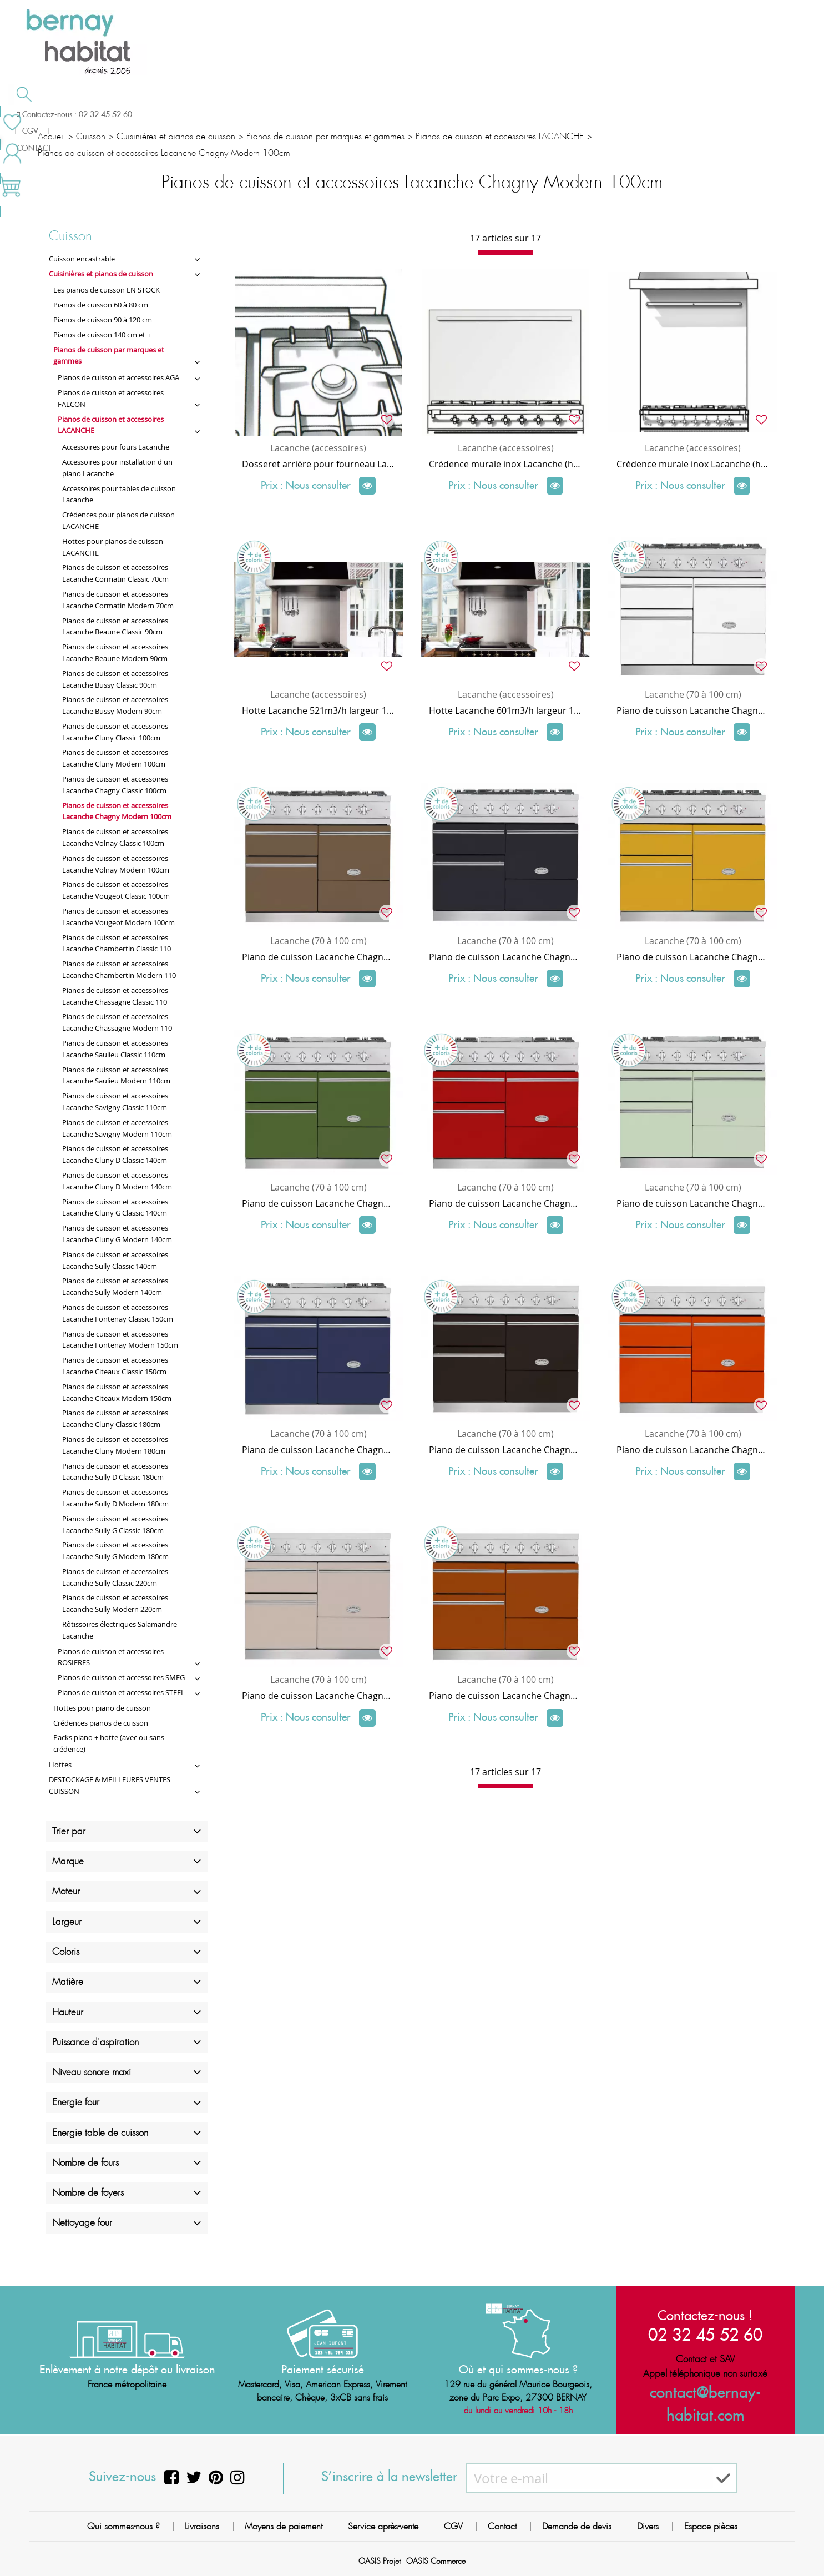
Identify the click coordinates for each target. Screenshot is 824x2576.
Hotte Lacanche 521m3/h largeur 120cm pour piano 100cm (318, 710)
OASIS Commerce (436, 2562)
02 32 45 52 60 (705, 2334)
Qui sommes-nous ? (123, 2526)
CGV (453, 2526)
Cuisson (338, 114)
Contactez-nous (611, 113)
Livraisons (202, 2526)
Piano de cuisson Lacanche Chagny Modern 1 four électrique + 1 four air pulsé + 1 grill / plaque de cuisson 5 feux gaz (318, 957)
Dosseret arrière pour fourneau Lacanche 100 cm (318, 464)
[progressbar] (505, 252)
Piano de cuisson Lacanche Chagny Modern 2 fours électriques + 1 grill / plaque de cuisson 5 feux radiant (505, 1450)
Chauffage (221, 114)
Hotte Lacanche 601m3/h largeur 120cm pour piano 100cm (505, 710)
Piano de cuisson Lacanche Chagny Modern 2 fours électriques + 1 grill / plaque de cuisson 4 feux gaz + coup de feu (318, 1203)
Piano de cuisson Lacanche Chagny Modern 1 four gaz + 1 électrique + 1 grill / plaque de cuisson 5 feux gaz (505, 957)
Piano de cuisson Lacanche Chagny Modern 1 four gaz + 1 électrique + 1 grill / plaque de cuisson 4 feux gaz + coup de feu (692, 1203)
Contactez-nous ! (705, 2314)
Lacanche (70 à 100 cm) (693, 694)
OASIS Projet (379, 2562)
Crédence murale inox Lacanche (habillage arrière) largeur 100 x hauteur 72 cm (505, 464)
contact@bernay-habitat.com (705, 2392)
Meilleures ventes (732, 113)
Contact (502, 2526)
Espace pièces (710, 2526)
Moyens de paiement (283, 2526)
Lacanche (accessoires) (318, 448)
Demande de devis (470, 113)
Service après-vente (383, 2526)
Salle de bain (91, 114)
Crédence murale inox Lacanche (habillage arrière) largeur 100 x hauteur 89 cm (692, 464)
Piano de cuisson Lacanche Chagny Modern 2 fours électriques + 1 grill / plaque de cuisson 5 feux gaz (692, 710)
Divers (648, 2526)
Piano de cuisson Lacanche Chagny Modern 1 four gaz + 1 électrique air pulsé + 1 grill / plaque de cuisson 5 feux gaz (692, 957)
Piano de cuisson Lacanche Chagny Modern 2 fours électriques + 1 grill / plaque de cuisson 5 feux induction (318, 1696)
